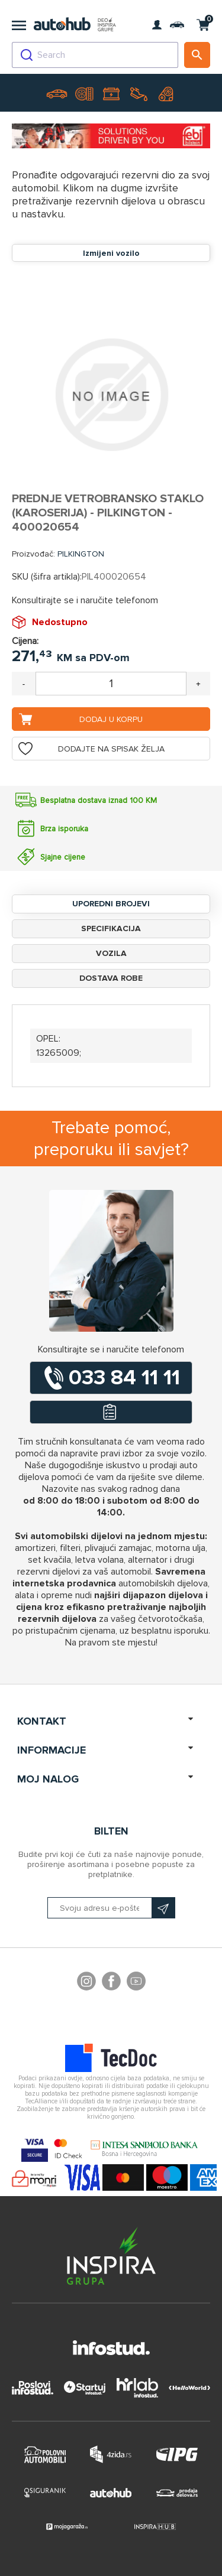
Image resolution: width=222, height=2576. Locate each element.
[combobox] (95, 55)
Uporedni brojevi (111, 904)
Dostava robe (111, 978)
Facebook (111, 1983)
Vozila (111, 953)
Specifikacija (111, 928)
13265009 (57, 1053)
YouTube (136, 1983)
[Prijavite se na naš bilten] (111, 1907)
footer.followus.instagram (86, 1983)
